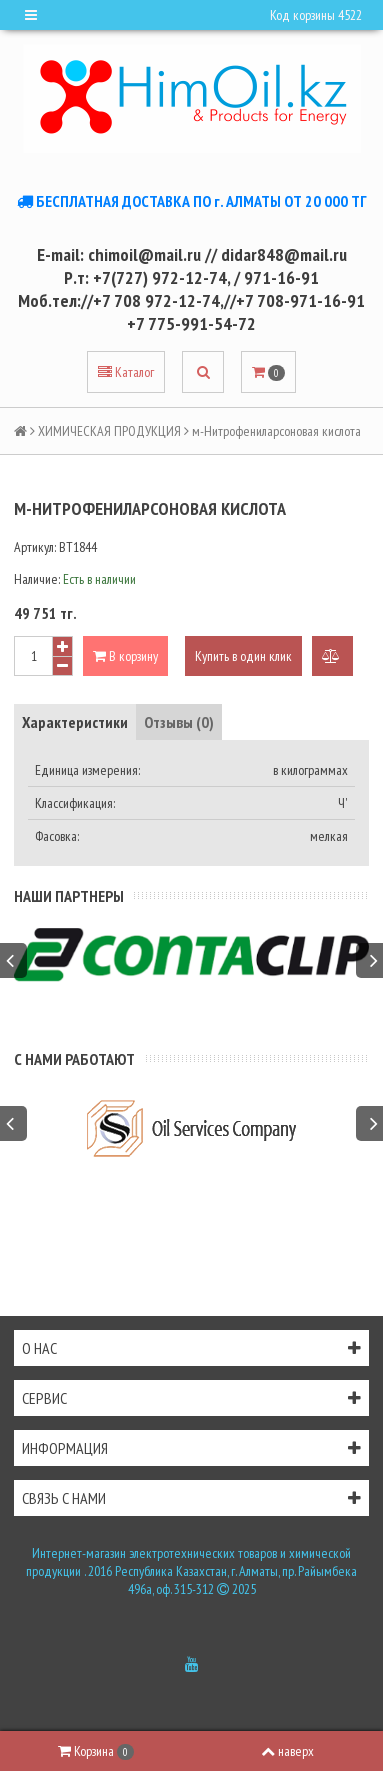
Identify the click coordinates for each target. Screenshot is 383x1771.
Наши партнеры (69, 896)
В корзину (125, 656)
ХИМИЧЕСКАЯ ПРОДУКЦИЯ (109, 431)
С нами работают (74, 1059)
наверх (287, 1751)
